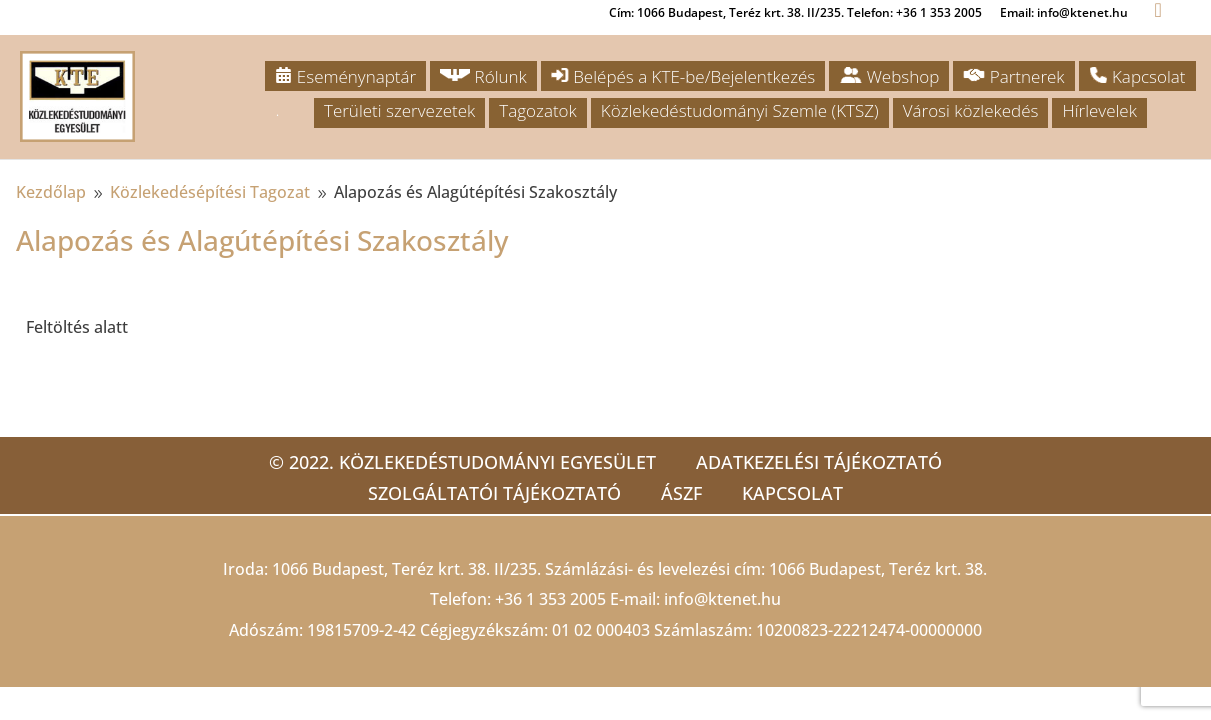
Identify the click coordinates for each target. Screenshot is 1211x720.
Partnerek (1013, 76)
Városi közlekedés (971, 110)
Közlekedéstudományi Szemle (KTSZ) (740, 110)
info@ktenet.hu (722, 599)
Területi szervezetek (399, 110)
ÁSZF (681, 493)
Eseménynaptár (345, 76)
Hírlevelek (1099, 110)
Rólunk (483, 76)
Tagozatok (537, 110)
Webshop (889, 76)
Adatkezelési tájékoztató (819, 462)
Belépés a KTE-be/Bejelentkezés (683, 76)
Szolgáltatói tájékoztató (494, 493)
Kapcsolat (1137, 76)
